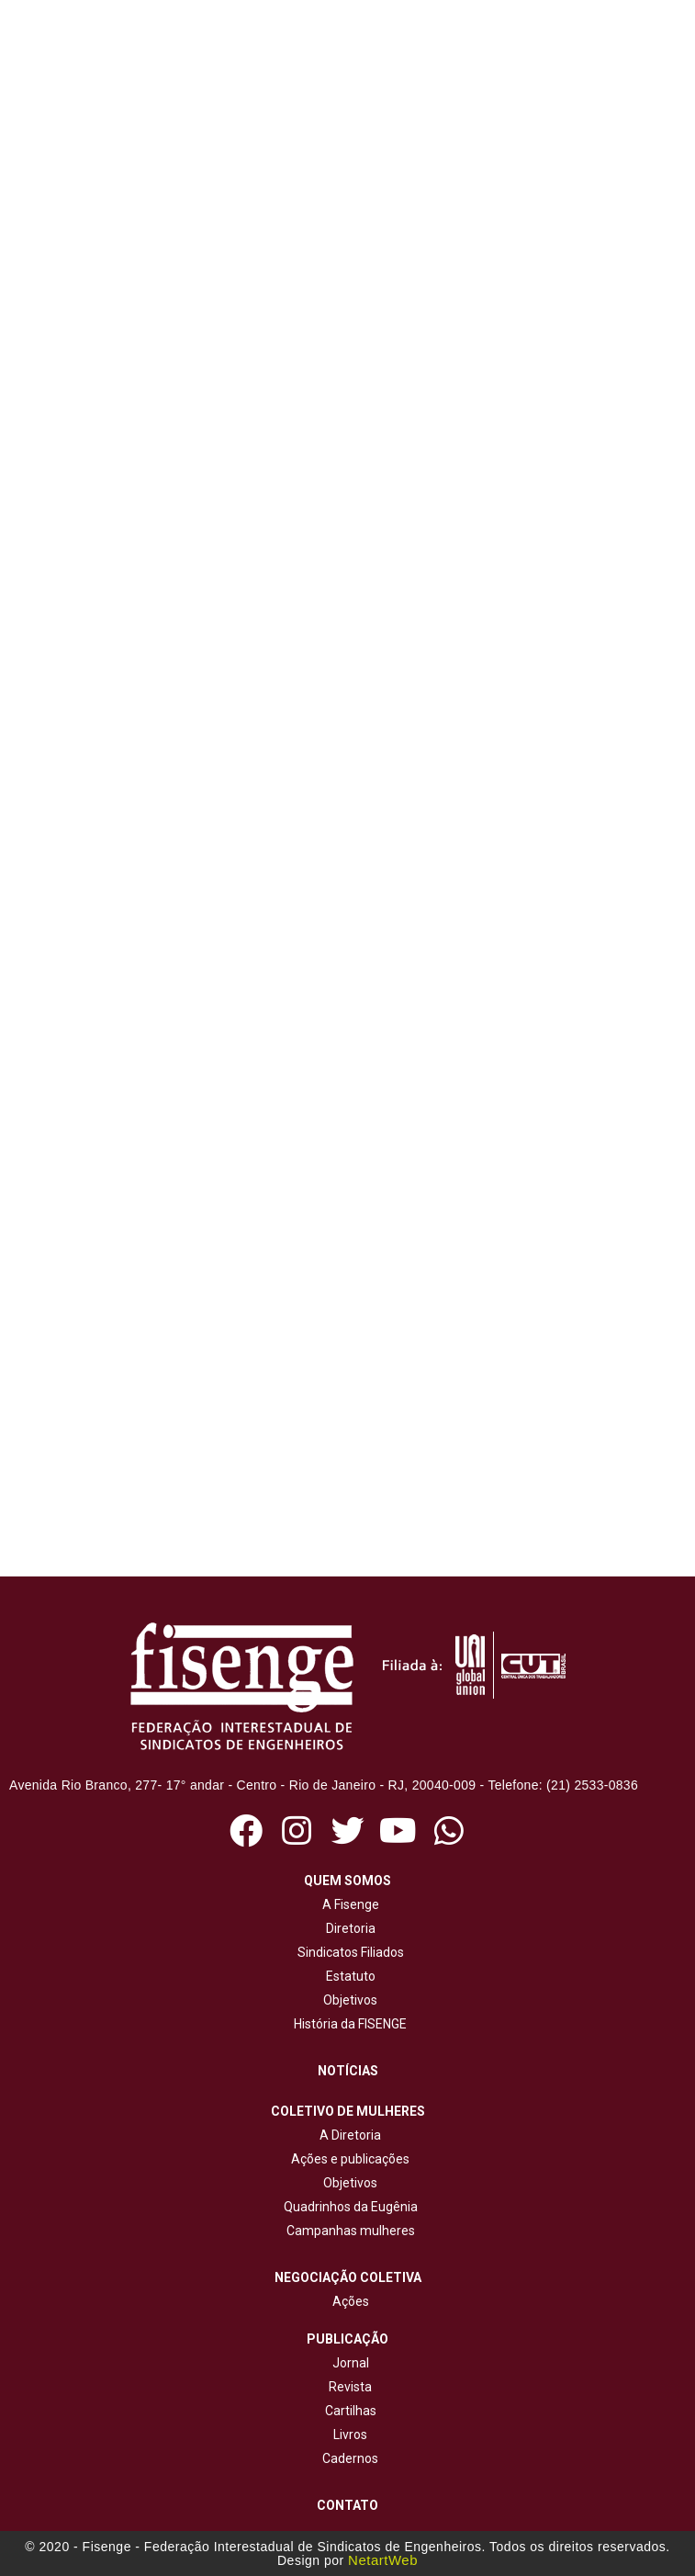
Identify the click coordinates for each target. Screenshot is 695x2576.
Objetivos (347, 2000)
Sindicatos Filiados (348, 1952)
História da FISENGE (347, 2024)
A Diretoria (347, 2135)
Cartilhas (350, 2410)
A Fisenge (348, 1904)
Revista (350, 2386)
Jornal (350, 2363)
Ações (348, 2301)
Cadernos (350, 2458)
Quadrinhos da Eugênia (348, 2206)
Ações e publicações (347, 2159)
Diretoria (348, 1928)
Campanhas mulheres (348, 2230)
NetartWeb (383, 2560)
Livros (350, 2434)
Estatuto (348, 1976)
